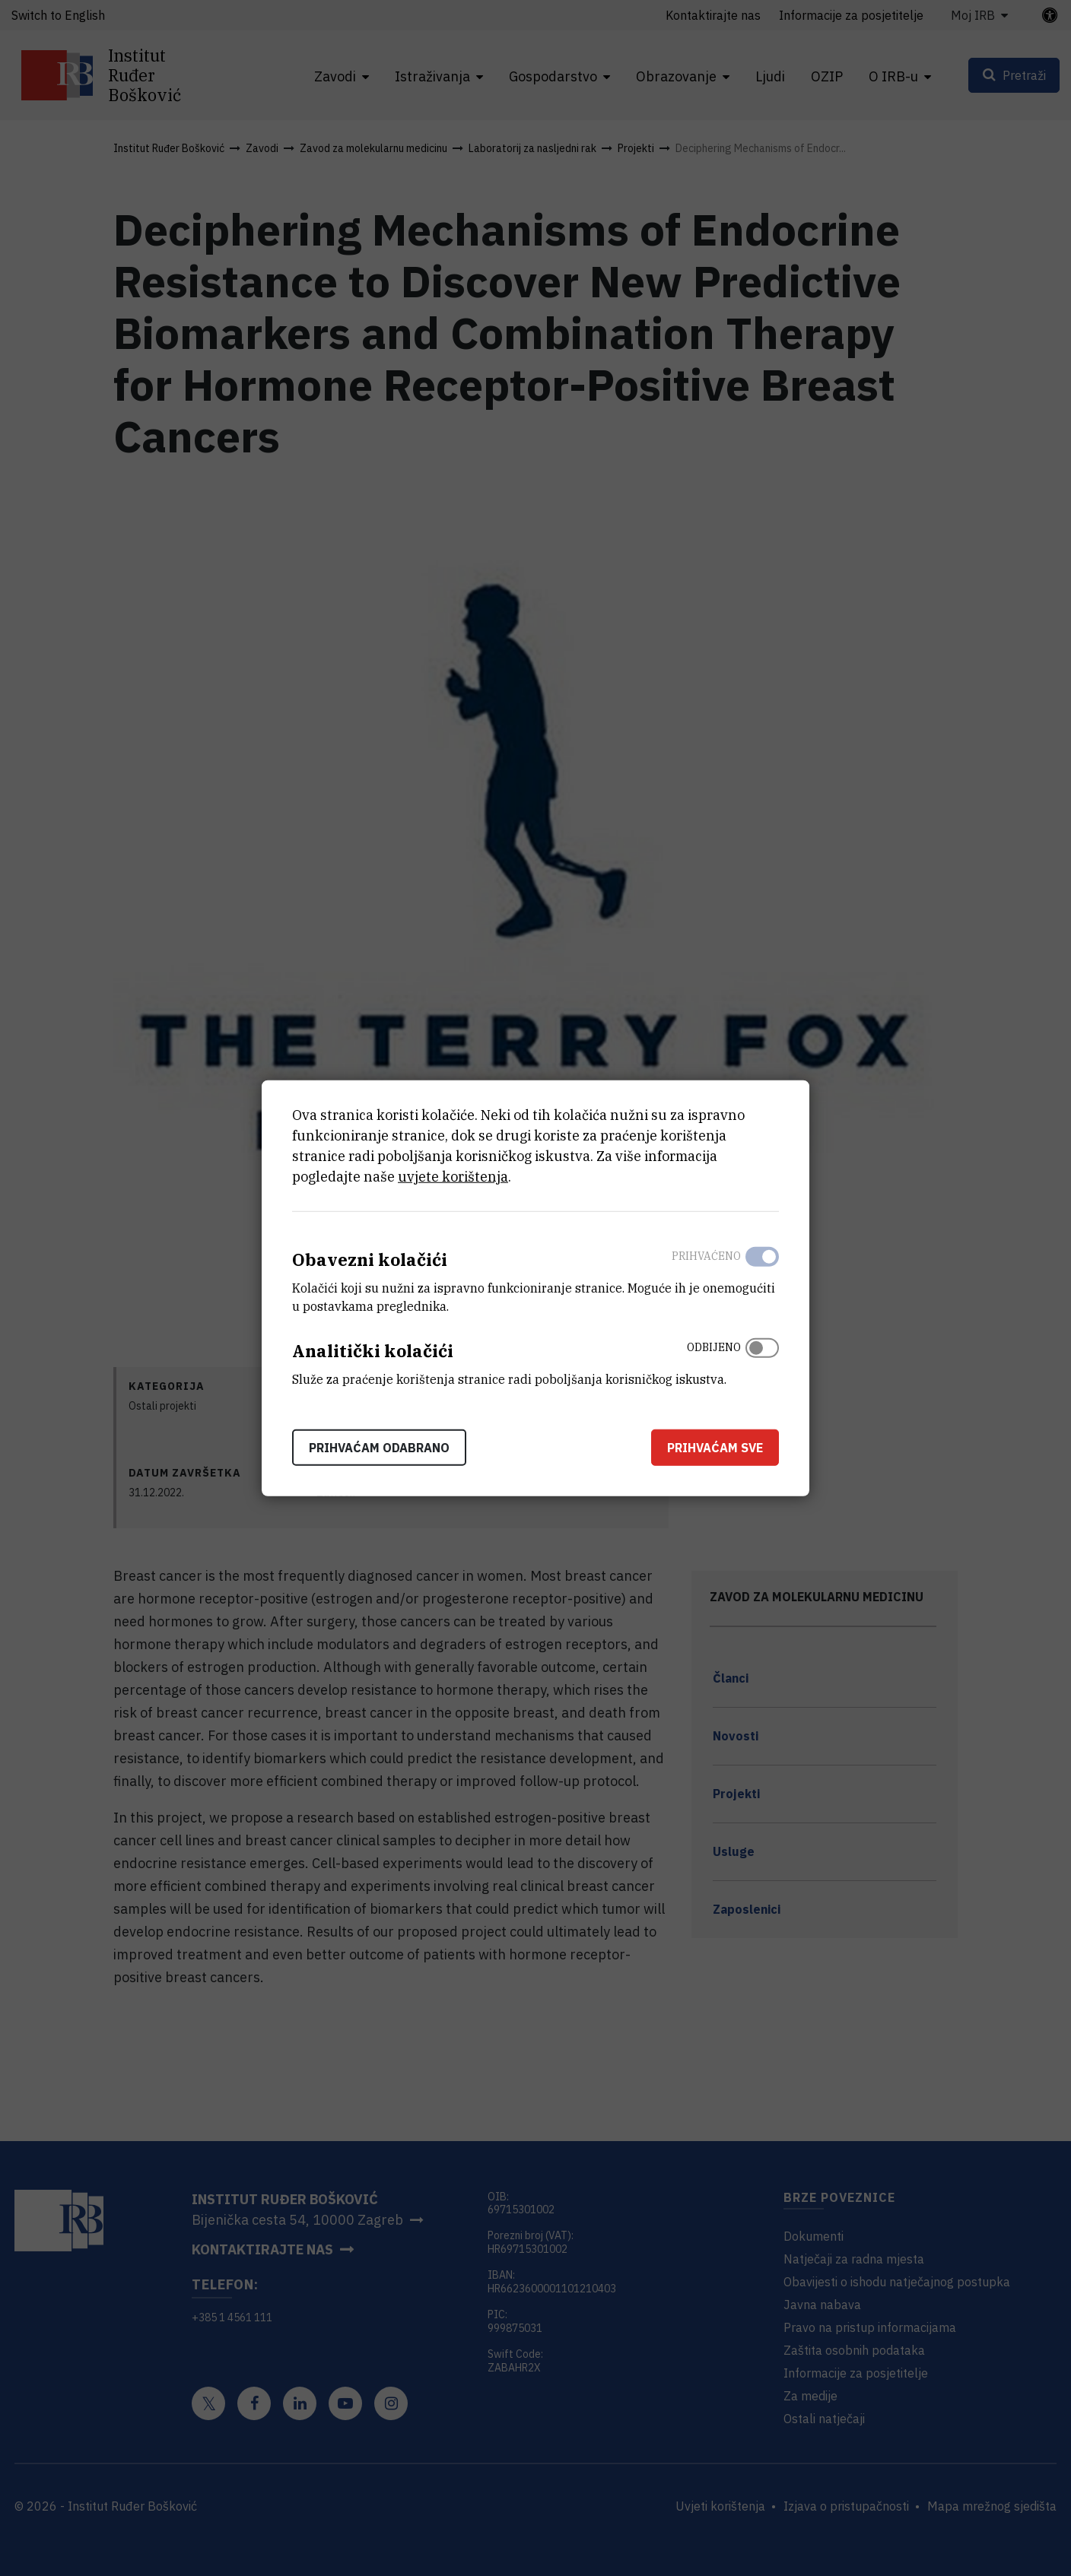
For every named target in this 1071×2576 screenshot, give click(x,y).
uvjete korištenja (453, 1176)
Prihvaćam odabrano (379, 1447)
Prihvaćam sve (715, 1447)
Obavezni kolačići (369, 1259)
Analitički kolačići (372, 1351)
